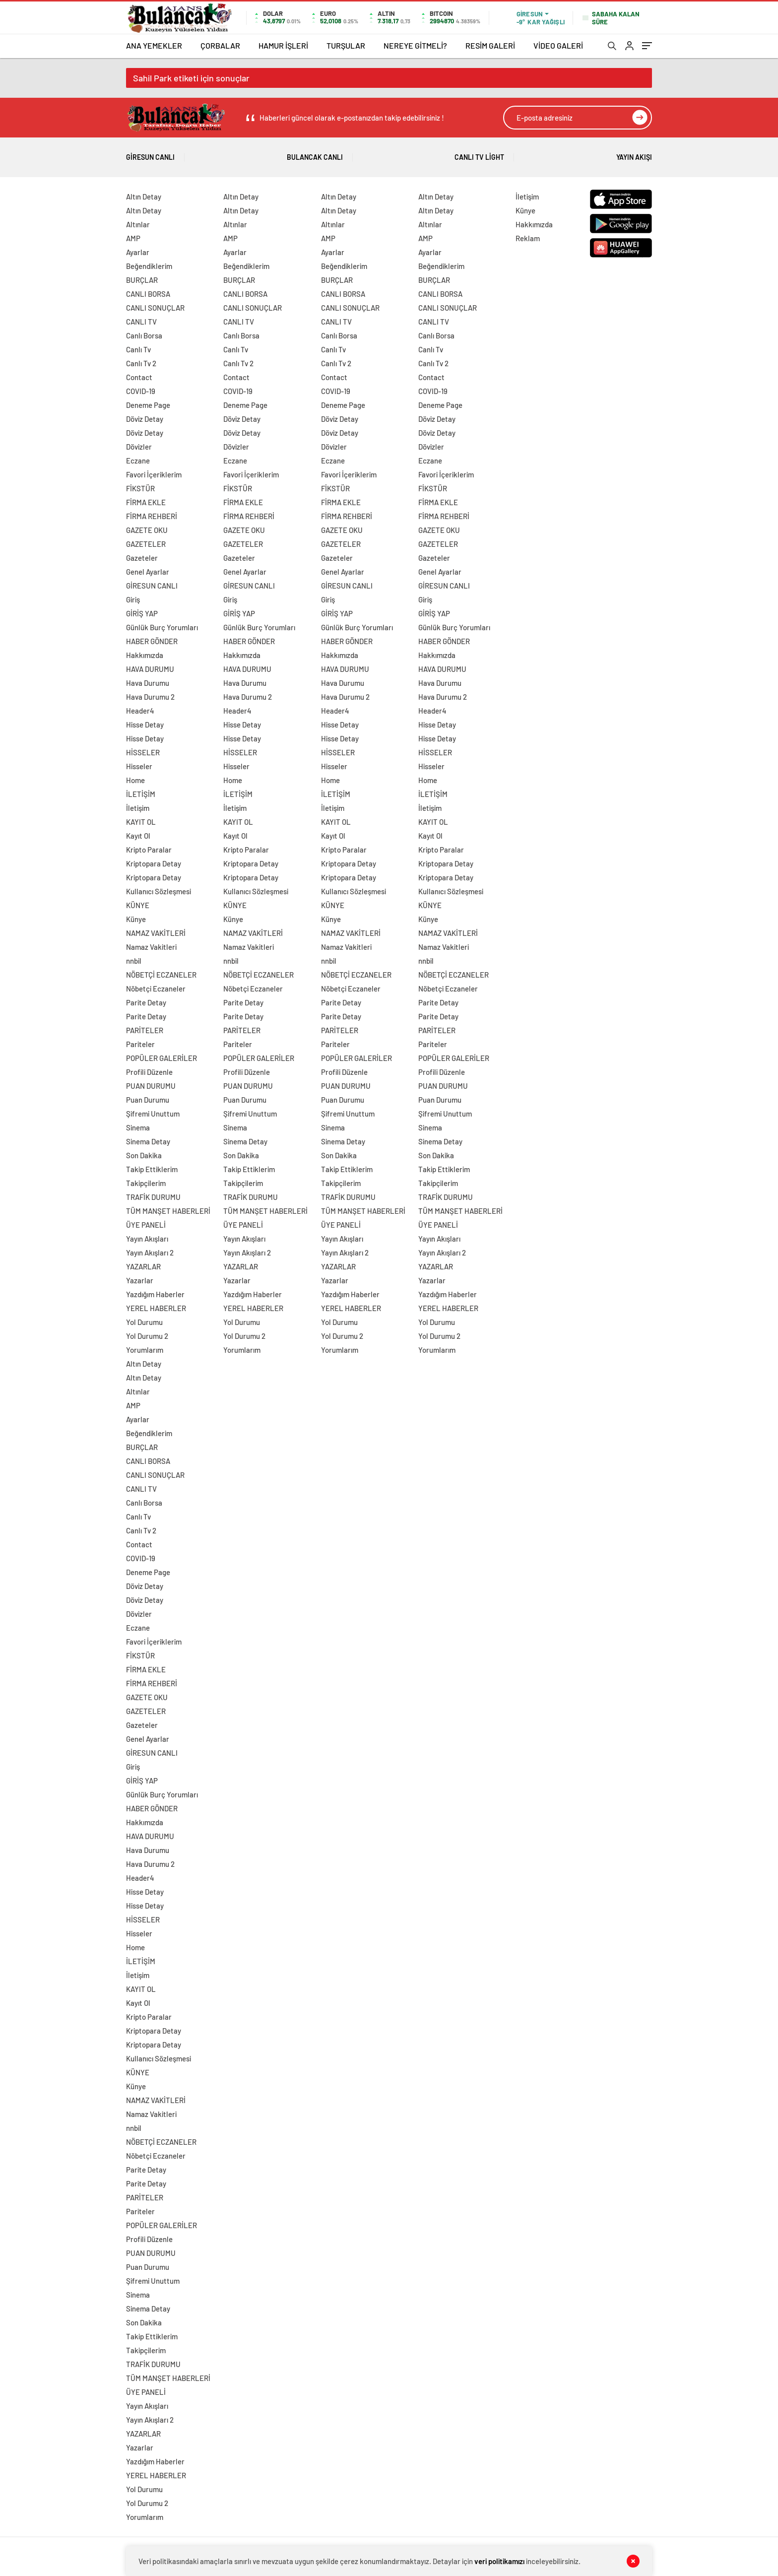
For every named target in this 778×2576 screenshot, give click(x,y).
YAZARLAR (143, 1266)
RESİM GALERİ (490, 45)
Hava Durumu (147, 682)
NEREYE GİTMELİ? (415, 45)
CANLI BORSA (148, 293)
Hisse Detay (145, 724)
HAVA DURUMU (150, 668)
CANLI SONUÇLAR (155, 307)
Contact (139, 377)
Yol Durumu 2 (147, 1335)
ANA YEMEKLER (154, 45)
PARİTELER (144, 1030)
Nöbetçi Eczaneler (156, 988)
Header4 (140, 710)
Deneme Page (148, 404)
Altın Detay (143, 196)
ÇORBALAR (220, 45)
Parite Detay (146, 1002)
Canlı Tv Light (479, 153)
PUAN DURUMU (151, 1085)
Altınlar (138, 224)
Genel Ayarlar (147, 571)
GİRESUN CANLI (152, 585)
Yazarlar (139, 1280)
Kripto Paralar (149, 849)
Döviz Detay (144, 418)
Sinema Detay (148, 1141)
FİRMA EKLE (146, 502)
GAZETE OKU (147, 530)
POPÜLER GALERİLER (161, 1058)
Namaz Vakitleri (151, 946)
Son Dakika (144, 1155)
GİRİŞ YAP (142, 613)
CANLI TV (141, 321)
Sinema (138, 1127)
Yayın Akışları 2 (150, 1252)
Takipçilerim (146, 1183)
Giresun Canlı (150, 153)
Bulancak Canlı (315, 153)
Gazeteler (142, 557)
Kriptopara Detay (153, 863)
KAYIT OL (141, 821)
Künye (136, 919)
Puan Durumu (147, 1099)
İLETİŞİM (140, 794)
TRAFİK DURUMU (153, 1196)
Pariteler (140, 1044)
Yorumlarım (144, 1349)
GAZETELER (146, 543)
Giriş (133, 599)
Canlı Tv (138, 349)
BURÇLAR (142, 279)
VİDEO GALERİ (558, 45)
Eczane (138, 460)
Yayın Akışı (634, 153)
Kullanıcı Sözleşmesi (158, 891)
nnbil (133, 960)
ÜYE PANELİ (146, 1224)
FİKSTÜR (140, 488)
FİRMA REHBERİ (151, 516)
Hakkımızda (144, 655)
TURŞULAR (345, 45)
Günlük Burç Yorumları (162, 627)
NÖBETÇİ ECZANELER (161, 974)
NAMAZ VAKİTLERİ (156, 932)
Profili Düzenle (149, 1071)
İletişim (137, 807)
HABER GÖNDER (152, 641)
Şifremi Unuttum (153, 1113)
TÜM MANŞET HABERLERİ (168, 1210)
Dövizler (139, 446)
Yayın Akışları (147, 1238)
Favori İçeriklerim (154, 474)
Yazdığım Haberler (155, 1294)
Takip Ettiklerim (152, 1169)
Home (135, 780)
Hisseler (139, 766)
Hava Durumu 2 (150, 696)
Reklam (528, 238)
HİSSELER (143, 752)
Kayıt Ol (138, 835)
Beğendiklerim (149, 266)
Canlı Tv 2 (141, 363)
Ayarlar (137, 252)
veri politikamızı (499, 2561)
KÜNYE (137, 905)
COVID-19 (140, 391)
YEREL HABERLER (156, 1308)
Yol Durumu (144, 1322)
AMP (133, 238)
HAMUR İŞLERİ (283, 45)
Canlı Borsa (144, 335)
